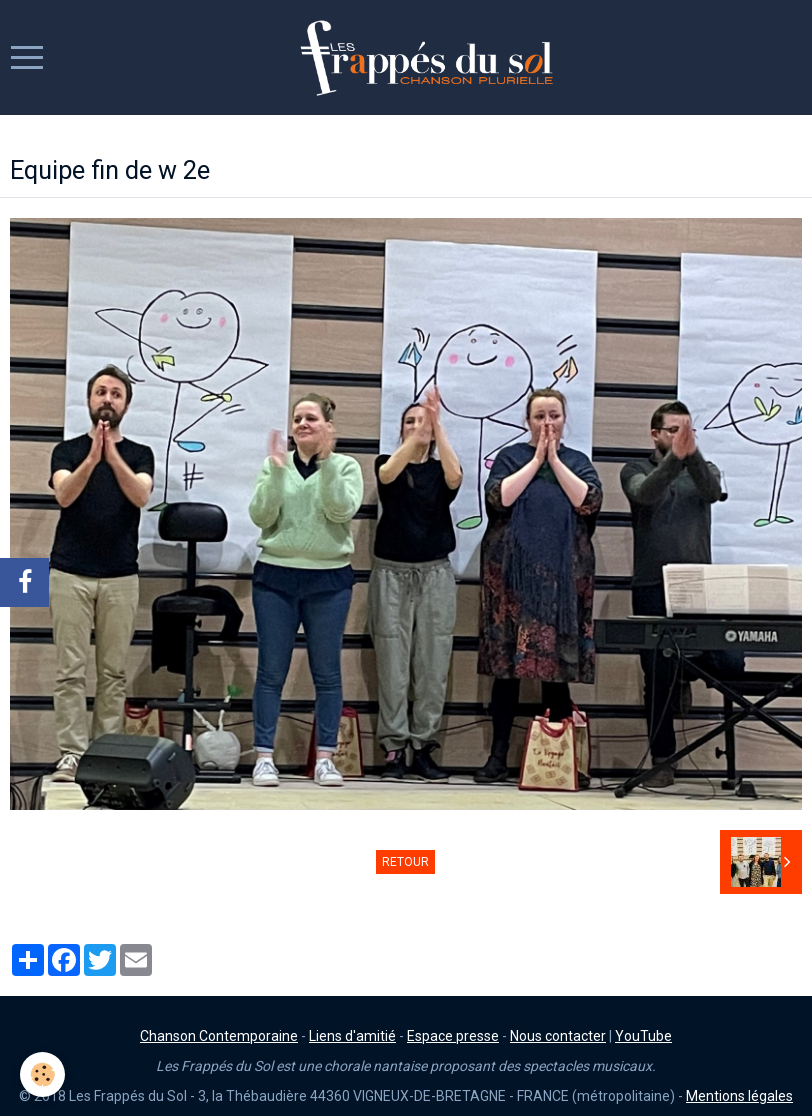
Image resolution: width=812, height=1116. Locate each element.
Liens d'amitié (352, 1036)
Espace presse (453, 1036)
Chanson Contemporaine (219, 1036)
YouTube (643, 1036)
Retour (405, 862)
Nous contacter (558, 1036)
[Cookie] (42, 1074)
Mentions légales (739, 1096)
